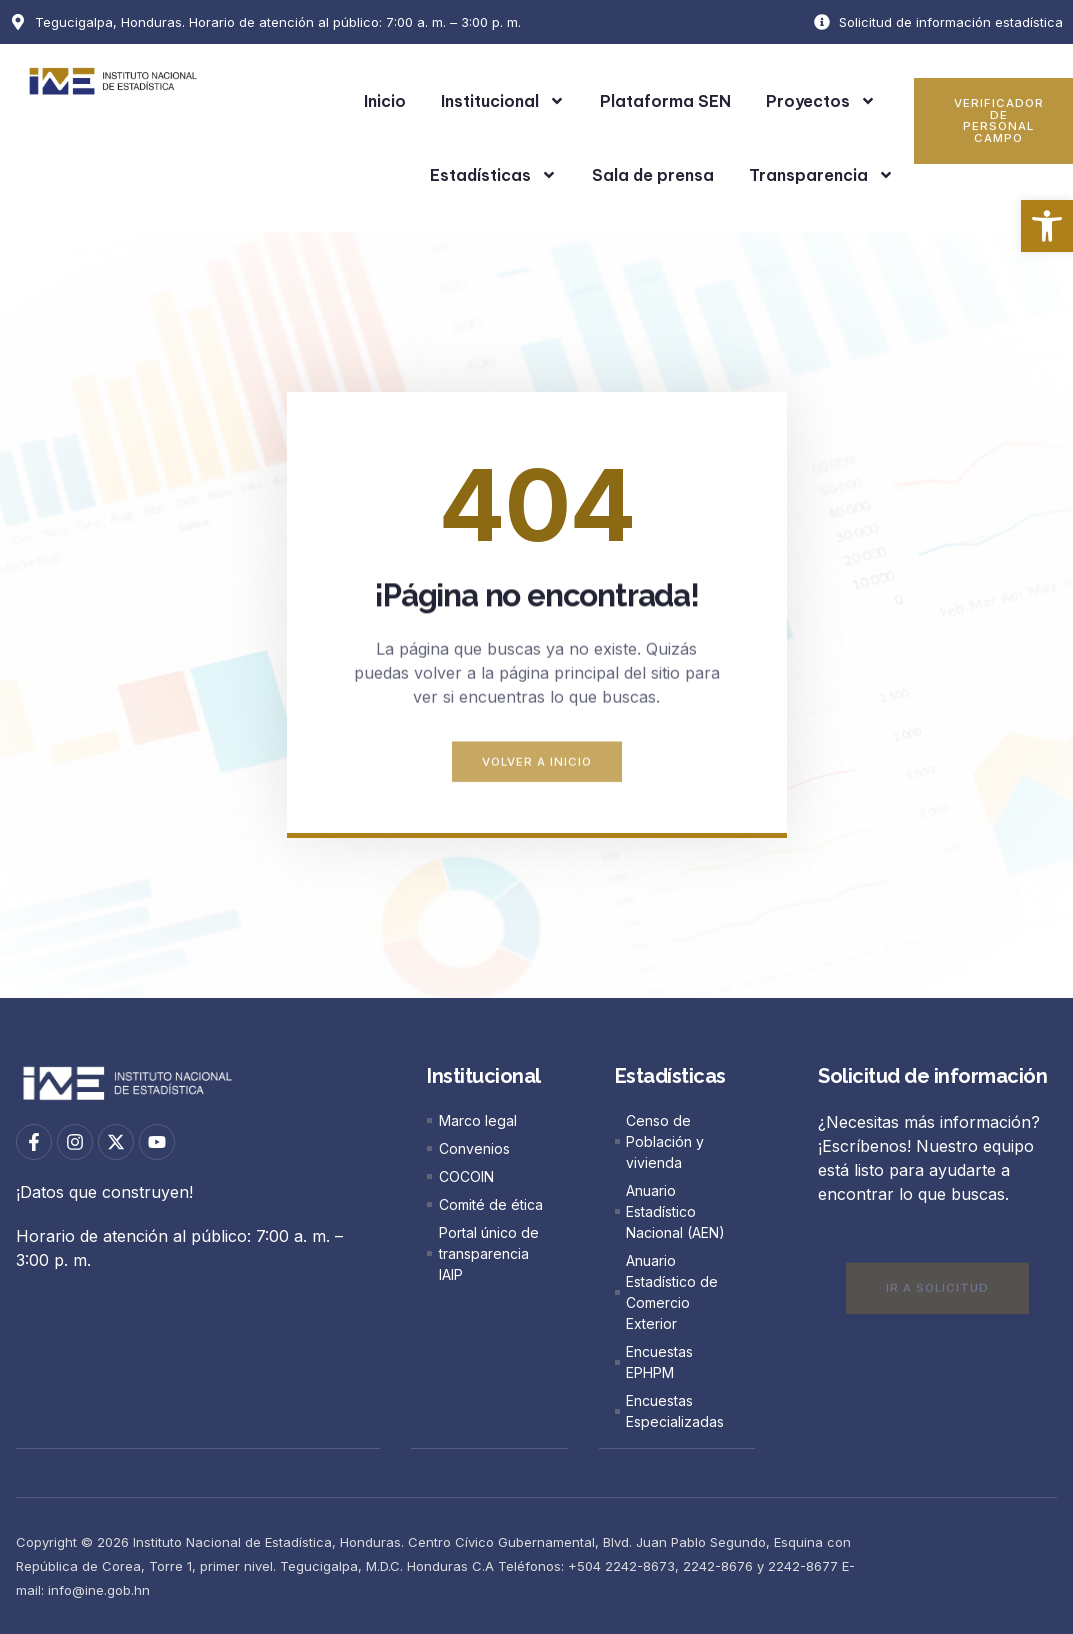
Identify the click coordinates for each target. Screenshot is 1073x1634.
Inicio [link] (385, 101)
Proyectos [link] (821, 101)
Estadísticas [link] (493, 175)
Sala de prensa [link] (653, 175)
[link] (1047, 226)
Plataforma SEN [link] (665, 101)
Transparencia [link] (821, 175)
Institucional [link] (503, 101)
